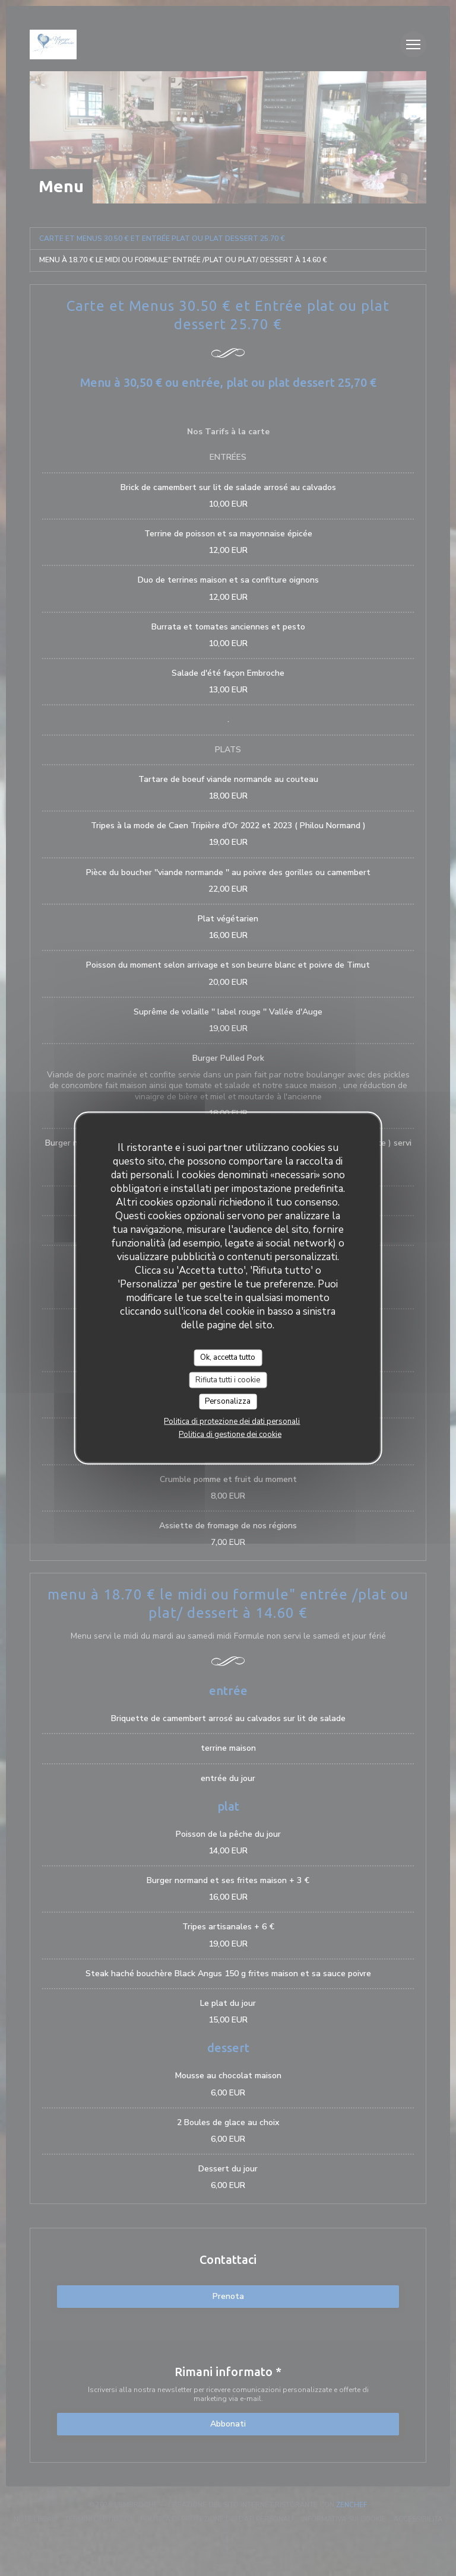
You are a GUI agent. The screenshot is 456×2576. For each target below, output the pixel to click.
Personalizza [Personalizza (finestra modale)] (228, 1401)
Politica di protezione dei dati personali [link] (232, 1421)
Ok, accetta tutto (227, 1357)
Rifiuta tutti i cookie (227, 1379)
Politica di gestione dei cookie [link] (230, 1434)
